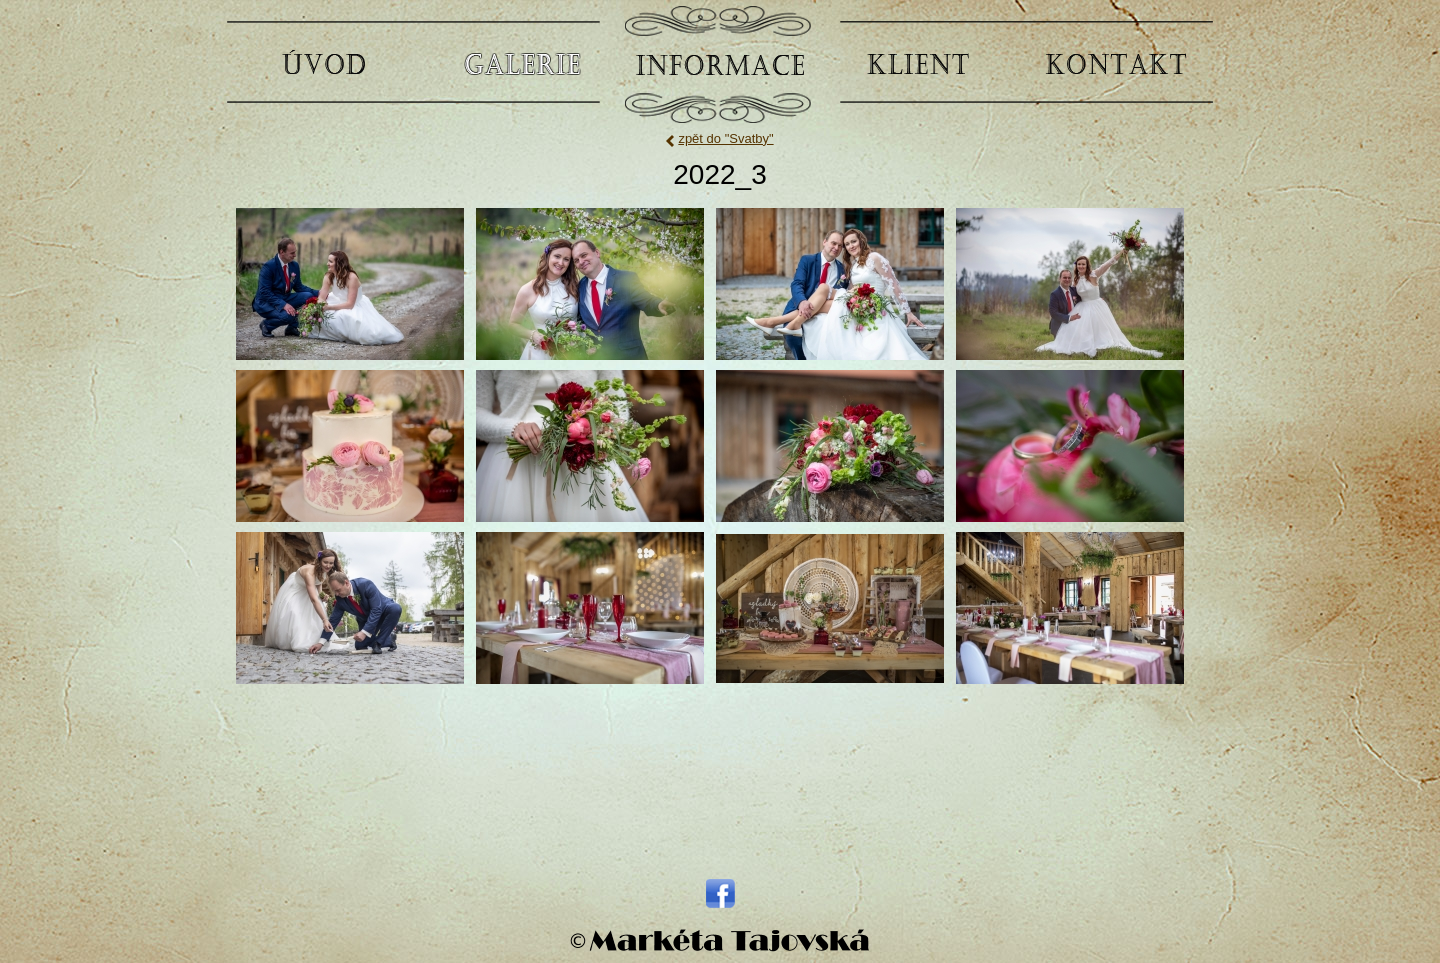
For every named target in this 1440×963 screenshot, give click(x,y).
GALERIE (522, 62)
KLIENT (918, 62)
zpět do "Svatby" (725, 138)
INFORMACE (720, 62)
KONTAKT (1116, 62)
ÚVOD (324, 62)
